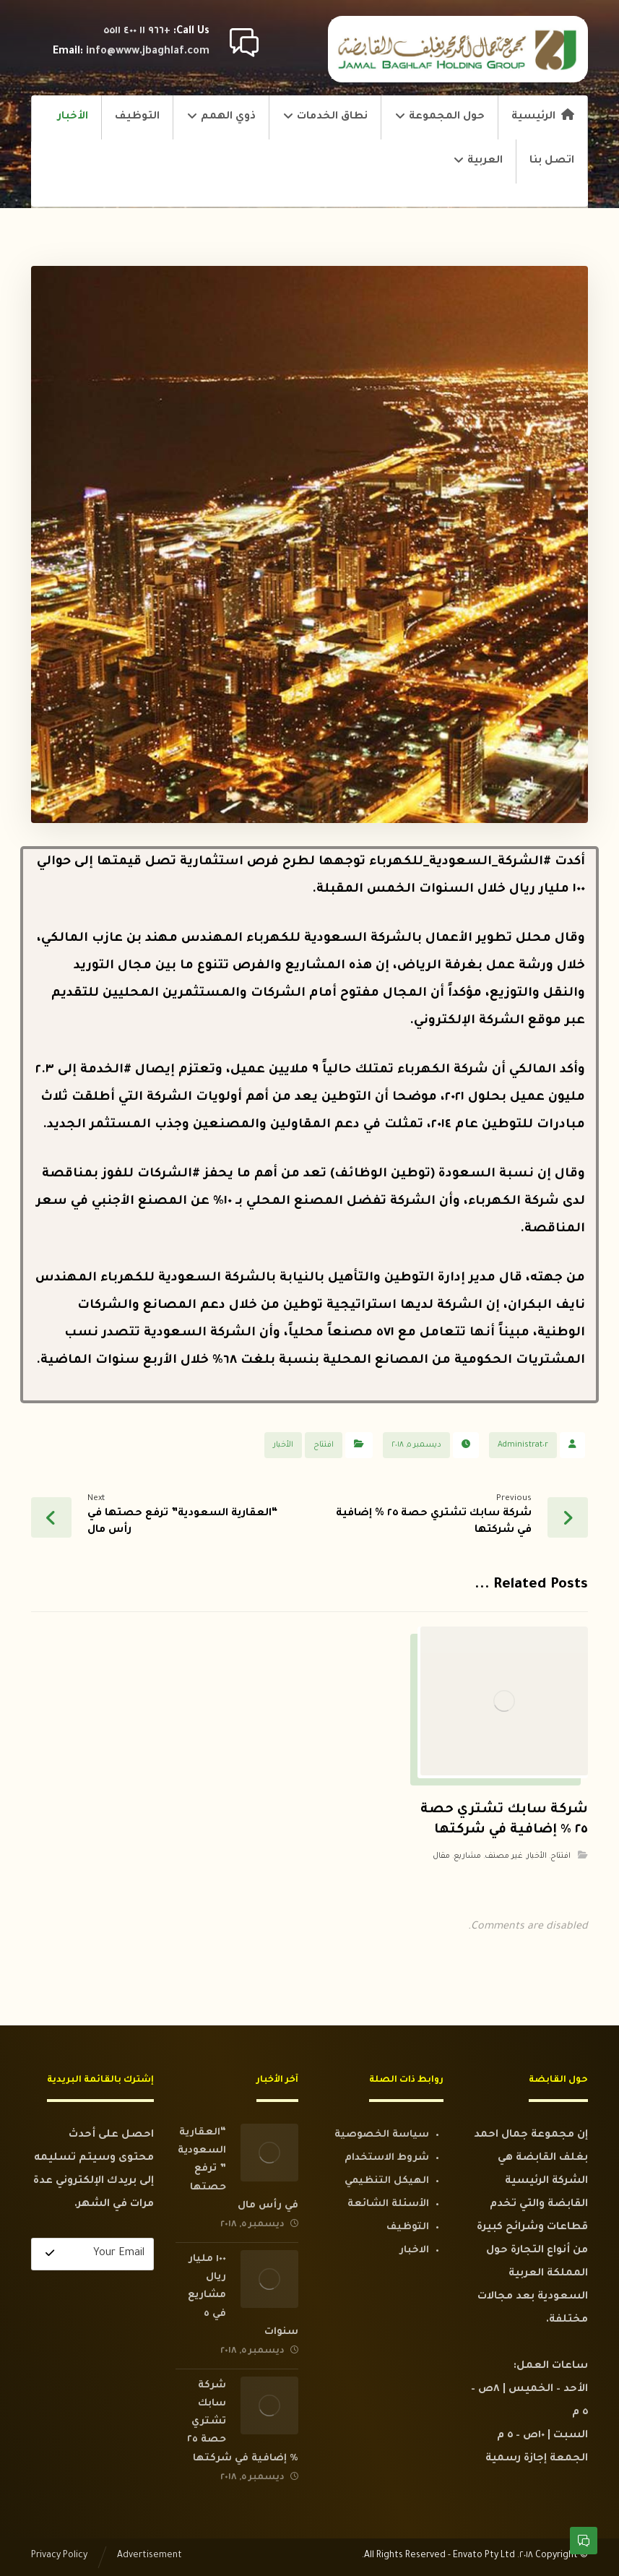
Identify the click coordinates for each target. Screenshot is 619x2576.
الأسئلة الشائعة (388, 2204)
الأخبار (283, 1445)
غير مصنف (504, 1856)
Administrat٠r (523, 1445)
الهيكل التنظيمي (387, 2181)
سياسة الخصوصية (381, 2134)
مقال (441, 1856)
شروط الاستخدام (387, 2158)
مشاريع (467, 1856)
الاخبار (414, 2250)
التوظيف (407, 2227)
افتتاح (323, 1445)
